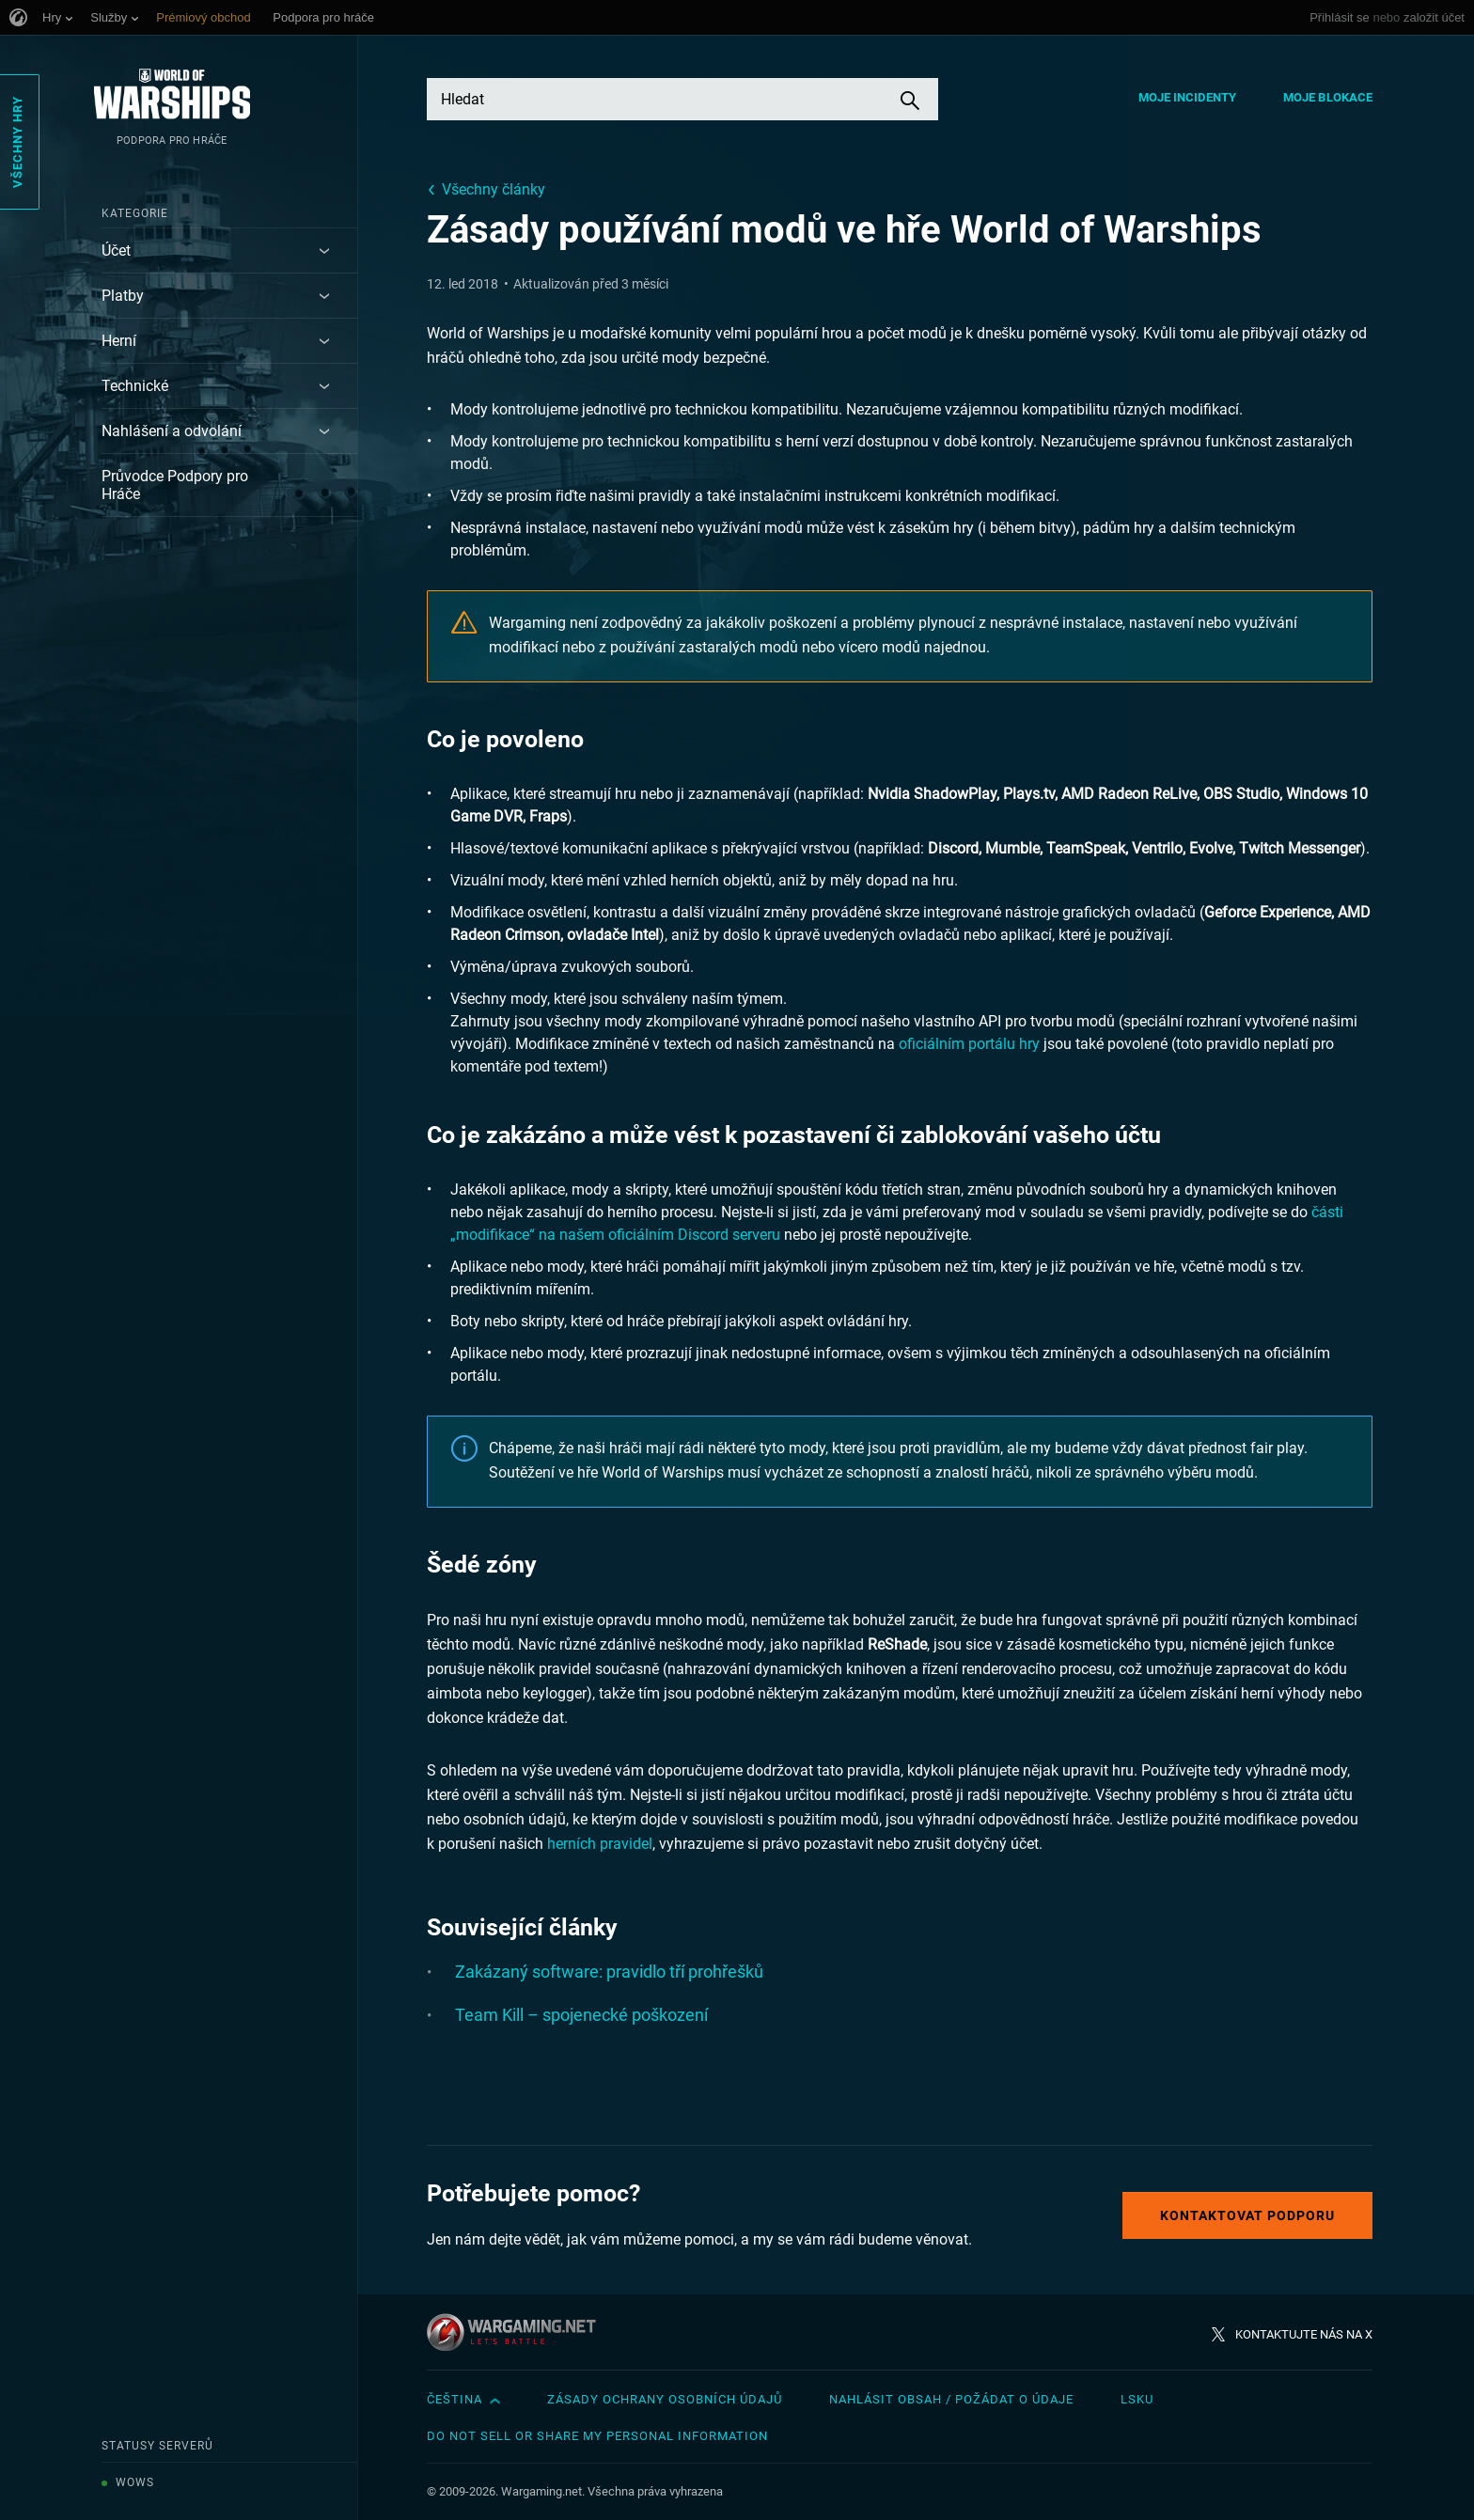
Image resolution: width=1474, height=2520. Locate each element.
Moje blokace (1327, 97)
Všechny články (493, 189)
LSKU (1137, 2399)
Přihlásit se (1339, 17)
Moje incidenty (1187, 97)
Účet (116, 250)
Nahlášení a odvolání (172, 431)
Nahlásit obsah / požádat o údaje (951, 2399)
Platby (123, 296)
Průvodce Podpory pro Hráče (175, 485)
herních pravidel (599, 1844)
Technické (135, 386)
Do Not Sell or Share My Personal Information (597, 2436)
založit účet (1434, 17)
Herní (119, 341)
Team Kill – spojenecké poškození (581, 2015)
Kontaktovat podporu (1247, 2215)
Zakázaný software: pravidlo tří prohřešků (609, 1971)
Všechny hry (17, 142)
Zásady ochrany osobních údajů (664, 2399)
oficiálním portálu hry (969, 1044)
